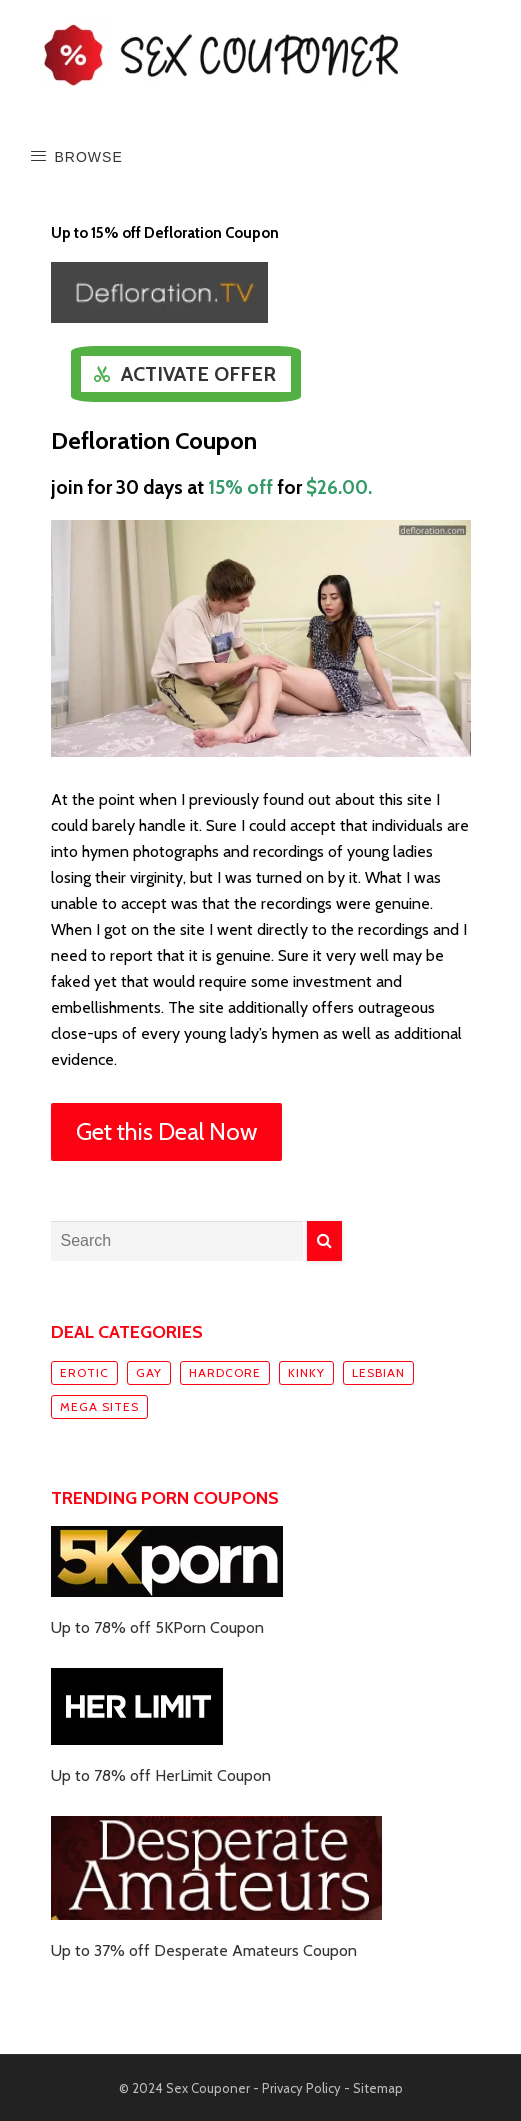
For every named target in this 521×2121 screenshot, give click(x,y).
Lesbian (378, 1372)
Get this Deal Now (166, 1131)
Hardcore (225, 1372)
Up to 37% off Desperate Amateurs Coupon (204, 1950)
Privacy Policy (301, 2088)
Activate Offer (198, 374)
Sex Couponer (208, 2088)
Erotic (84, 1372)
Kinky (306, 1372)
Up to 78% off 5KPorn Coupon (157, 1627)
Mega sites (99, 1406)
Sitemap (378, 2088)
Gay (149, 1372)
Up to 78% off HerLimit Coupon (161, 1775)
